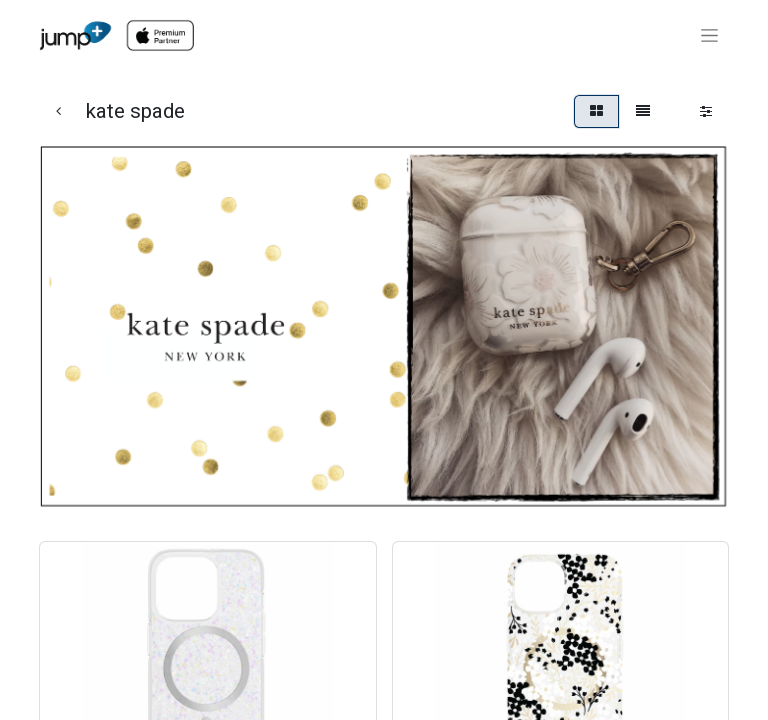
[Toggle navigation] (709, 36)
